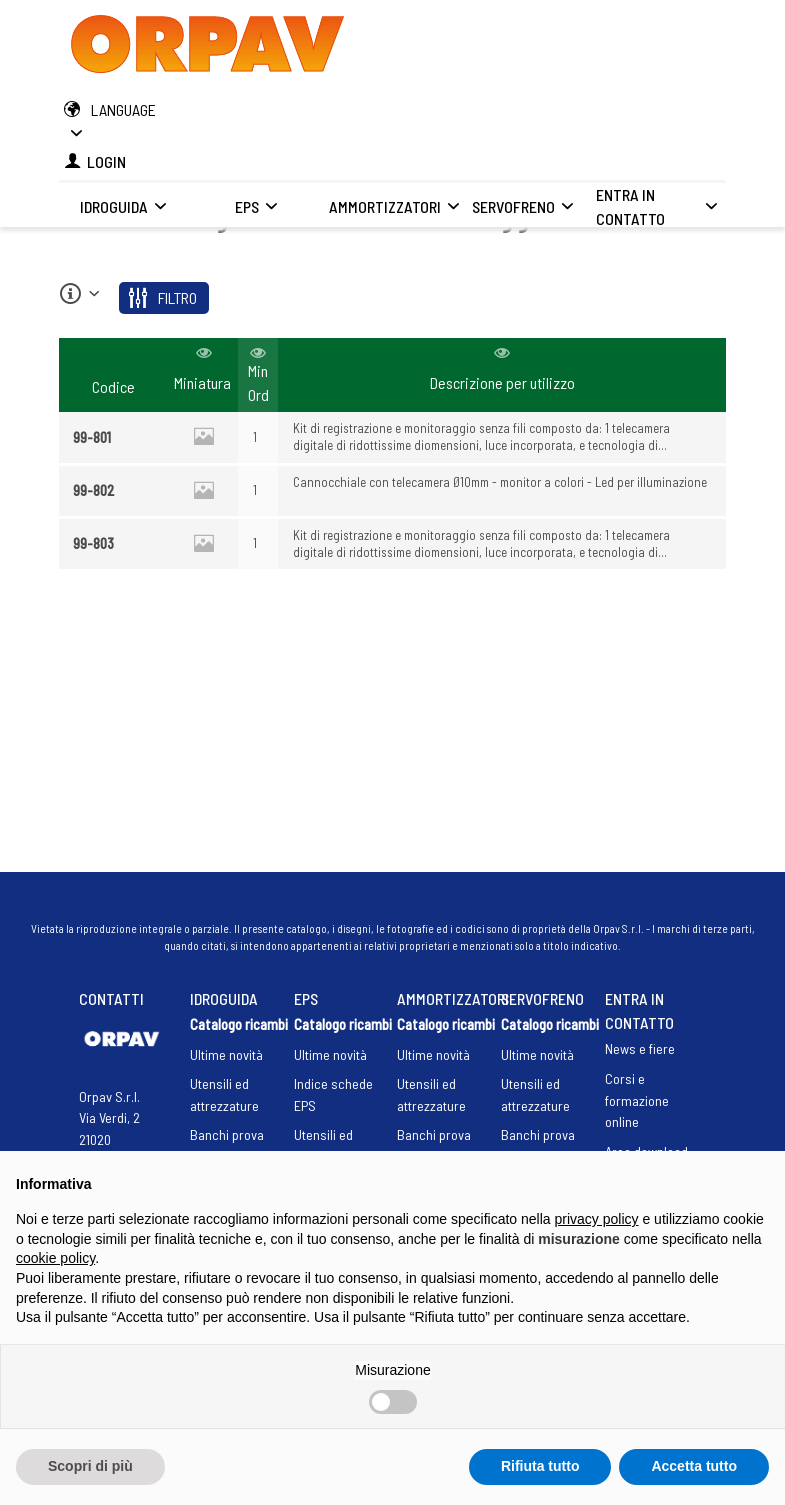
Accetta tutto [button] (694, 1466)
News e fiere (640, 1048)
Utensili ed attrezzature (224, 1094)
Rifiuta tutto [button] (540, 1466)
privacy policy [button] (597, 1219)
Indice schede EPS (333, 1094)
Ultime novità (226, 1054)
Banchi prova (227, 1134)
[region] (392, 455)
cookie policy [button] (55, 1258)
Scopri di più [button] (90, 1466)
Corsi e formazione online (637, 1100)
